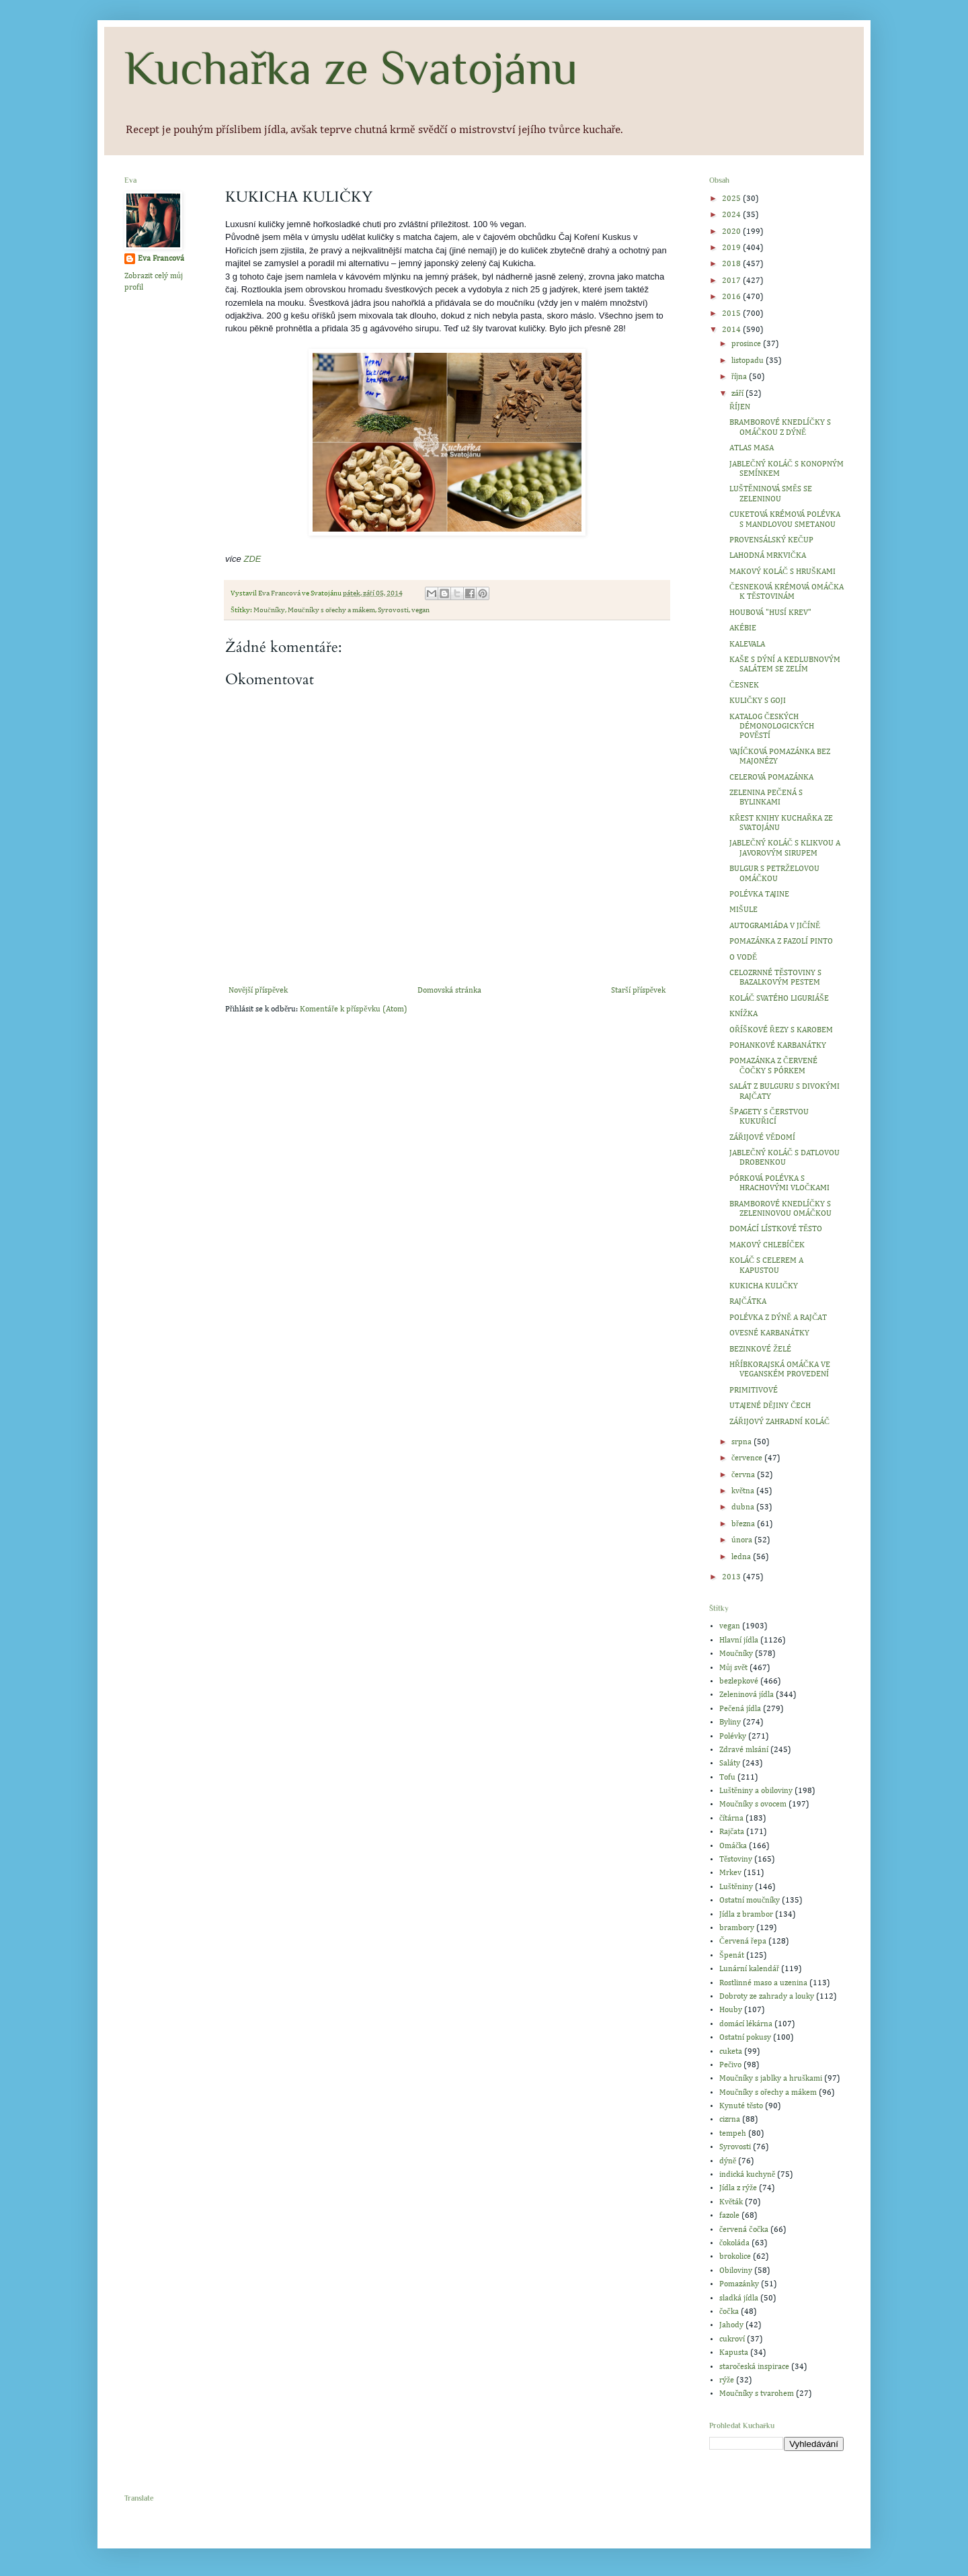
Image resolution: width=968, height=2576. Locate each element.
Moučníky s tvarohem (756, 2394)
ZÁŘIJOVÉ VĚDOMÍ (762, 1138)
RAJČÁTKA (747, 1302)
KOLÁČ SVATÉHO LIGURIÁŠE (779, 999)
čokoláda (734, 2243)
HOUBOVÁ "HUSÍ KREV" (770, 613)
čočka (729, 2312)
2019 (732, 248)
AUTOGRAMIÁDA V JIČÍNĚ (774, 926)
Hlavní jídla (738, 1640)
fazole (729, 2216)
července (747, 1458)
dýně (727, 2161)
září (738, 394)
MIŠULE (743, 910)
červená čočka (743, 2230)
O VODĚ (743, 958)
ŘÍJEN (739, 407)
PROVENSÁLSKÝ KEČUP (771, 540)
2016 (732, 297)
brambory (736, 1928)
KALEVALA (747, 644)
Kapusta (733, 2353)
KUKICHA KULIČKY (763, 1286)
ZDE (252, 559)
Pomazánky (739, 2284)
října (740, 377)
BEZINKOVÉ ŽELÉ (760, 1349)
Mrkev (730, 1873)
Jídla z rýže (738, 2188)
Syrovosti (393, 610)
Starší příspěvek (638, 991)
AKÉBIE (742, 628)
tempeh (732, 2134)
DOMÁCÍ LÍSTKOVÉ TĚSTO (775, 1229)
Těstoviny (735, 1860)
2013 (732, 1577)
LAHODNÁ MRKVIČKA (767, 556)
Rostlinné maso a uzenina (763, 1983)
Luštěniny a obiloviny (756, 1791)
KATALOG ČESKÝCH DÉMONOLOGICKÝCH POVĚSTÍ (771, 727)
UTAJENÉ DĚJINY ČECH (770, 1406)
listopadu (748, 361)
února (742, 1540)
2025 (732, 199)
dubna (743, 1507)
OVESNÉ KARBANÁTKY (769, 1333)
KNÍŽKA (743, 1014)
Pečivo (730, 2065)
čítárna (731, 1819)
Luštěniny (736, 1887)
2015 (732, 314)
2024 (732, 215)
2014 (732, 330)
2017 (732, 281)
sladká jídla (738, 2298)
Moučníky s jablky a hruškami (770, 2079)
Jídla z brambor (746, 1915)
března (744, 1524)
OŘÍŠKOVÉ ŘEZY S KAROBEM (781, 1030)
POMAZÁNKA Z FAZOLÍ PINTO (781, 942)
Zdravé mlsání (743, 1750)
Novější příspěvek (258, 991)
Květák (731, 2202)
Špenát (731, 1956)
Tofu (727, 1778)
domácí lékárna (745, 2024)
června (744, 1475)
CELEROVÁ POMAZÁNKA (771, 778)
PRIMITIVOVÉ (753, 1390)
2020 (732, 232)
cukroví (732, 2339)
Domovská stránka (449, 991)
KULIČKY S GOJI (757, 701)
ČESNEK (744, 685)
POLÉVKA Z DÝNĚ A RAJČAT (778, 1318)
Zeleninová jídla (746, 1695)
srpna (742, 1442)
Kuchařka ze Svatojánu (350, 68)
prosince (747, 344)
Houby (730, 2010)
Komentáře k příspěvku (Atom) (353, 1009)
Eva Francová (161, 259)
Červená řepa (742, 1942)
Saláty (729, 1763)
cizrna (729, 2120)
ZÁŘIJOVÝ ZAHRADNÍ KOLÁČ (779, 1422)
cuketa (730, 2052)
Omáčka (733, 1846)
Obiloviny (735, 2271)
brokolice (735, 2257)
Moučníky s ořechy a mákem (331, 610)
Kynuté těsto (741, 2106)
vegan (420, 610)
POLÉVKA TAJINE (759, 894)
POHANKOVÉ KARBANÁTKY (777, 1046)
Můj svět (733, 1668)
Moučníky (269, 610)
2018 (732, 264)
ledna (742, 1557)
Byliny (730, 1722)
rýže (726, 2380)
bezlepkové (738, 1681)
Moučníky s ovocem (753, 1804)
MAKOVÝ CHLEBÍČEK (767, 1245)
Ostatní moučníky (749, 1901)
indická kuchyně (747, 2175)
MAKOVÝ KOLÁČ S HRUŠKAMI (782, 572)
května (743, 1491)
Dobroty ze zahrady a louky (766, 1997)
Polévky (732, 1737)
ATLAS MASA (751, 448)
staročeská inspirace (754, 2367)
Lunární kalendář (749, 1969)
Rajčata (731, 1832)
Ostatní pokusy (745, 2038)
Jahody (731, 2325)
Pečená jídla (740, 1709)
